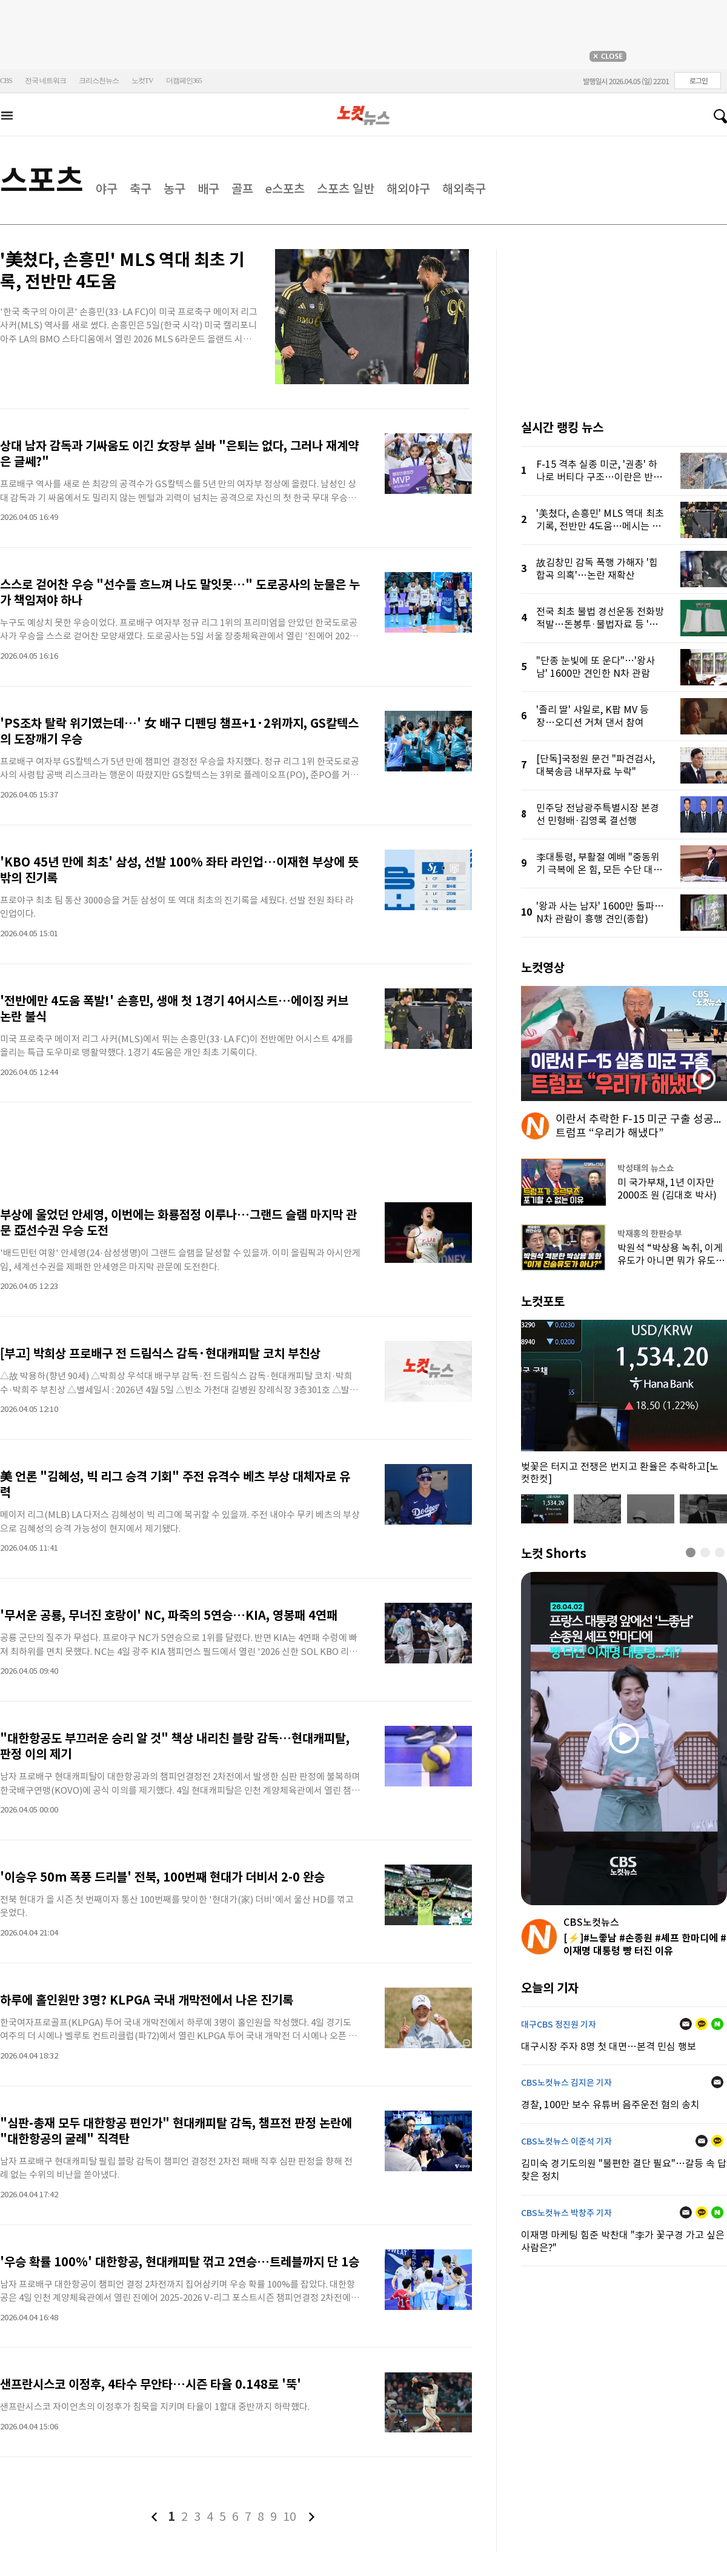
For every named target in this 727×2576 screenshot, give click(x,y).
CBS (6, 80)
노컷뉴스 (363, 115)
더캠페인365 (184, 80)
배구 (208, 189)
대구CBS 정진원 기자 (558, 2024)
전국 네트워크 (45, 80)
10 (289, 2516)
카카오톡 (701, 2024)
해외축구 (464, 189)
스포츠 (42, 180)
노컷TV (142, 80)
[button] (690, 1552)
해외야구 (408, 189)
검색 (715, 116)
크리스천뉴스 (99, 80)
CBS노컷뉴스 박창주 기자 (566, 2213)
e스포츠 (285, 189)
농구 (174, 189)
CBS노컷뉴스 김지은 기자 (566, 2082)
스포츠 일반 (345, 189)
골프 (242, 189)
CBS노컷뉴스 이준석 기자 (566, 2141)
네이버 (717, 2024)
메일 (686, 2024)
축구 (140, 189)
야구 (107, 189)
